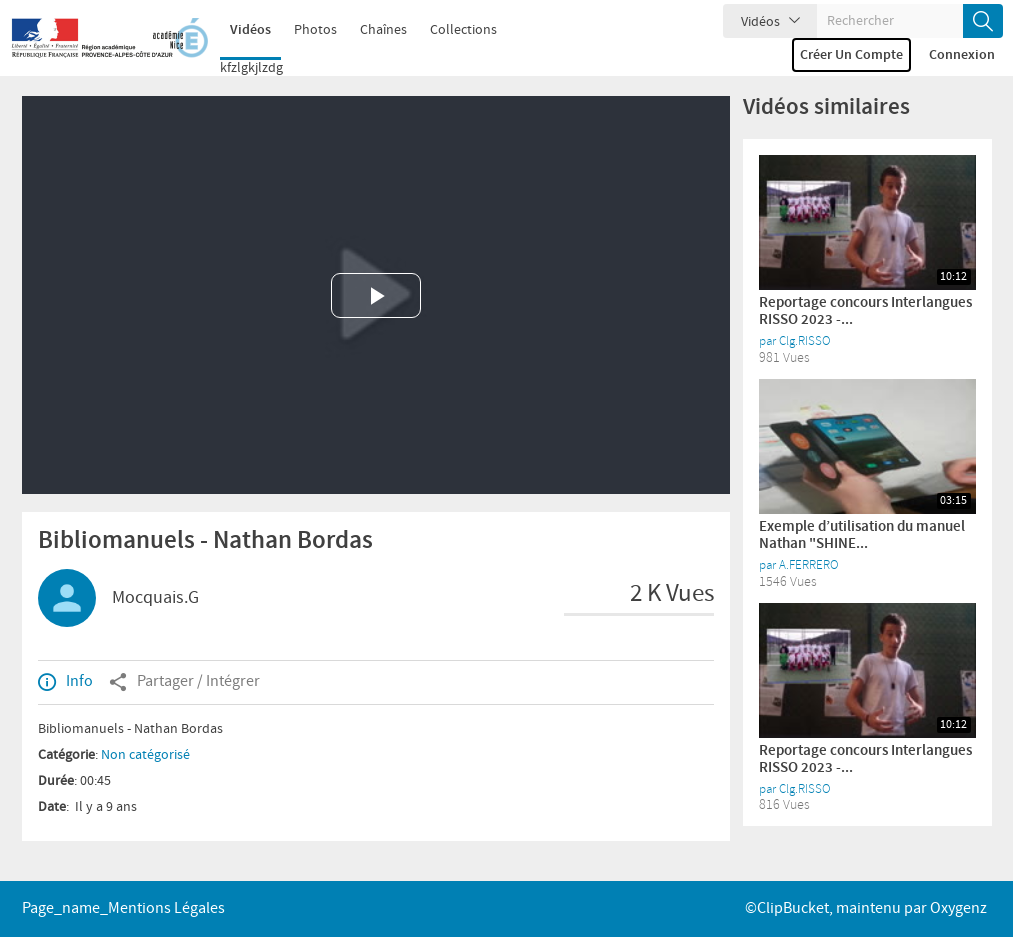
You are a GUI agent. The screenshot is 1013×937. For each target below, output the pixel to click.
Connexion (962, 55)
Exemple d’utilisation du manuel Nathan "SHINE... (862, 535)
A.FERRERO (808, 565)
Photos (315, 30)
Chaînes (383, 30)
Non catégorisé (145, 755)
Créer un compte (851, 55)
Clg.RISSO (804, 341)
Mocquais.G (155, 598)
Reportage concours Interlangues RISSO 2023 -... (865, 311)
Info (65, 682)
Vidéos (250, 30)
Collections (463, 30)
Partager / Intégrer (184, 682)
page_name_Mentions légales (123, 908)
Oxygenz (958, 908)
